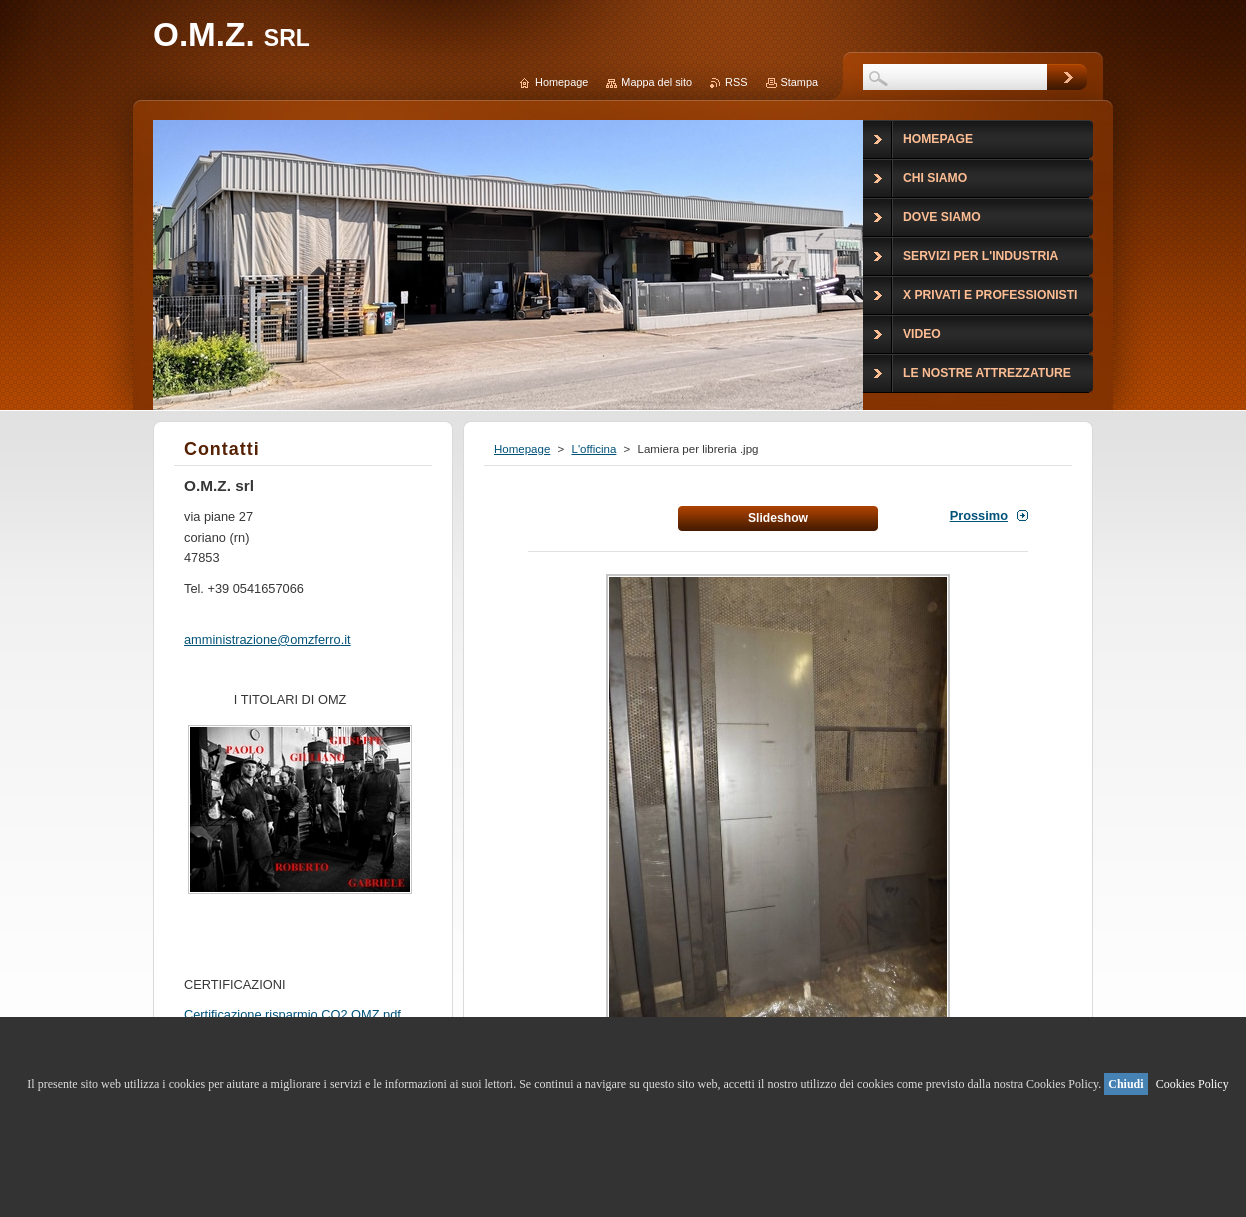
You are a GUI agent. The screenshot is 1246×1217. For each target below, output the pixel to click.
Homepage (522, 449)
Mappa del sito (656, 82)
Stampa (799, 82)
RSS (736, 82)
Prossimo (979, 515)
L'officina (593, 449)
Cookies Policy (1192, 1084)
